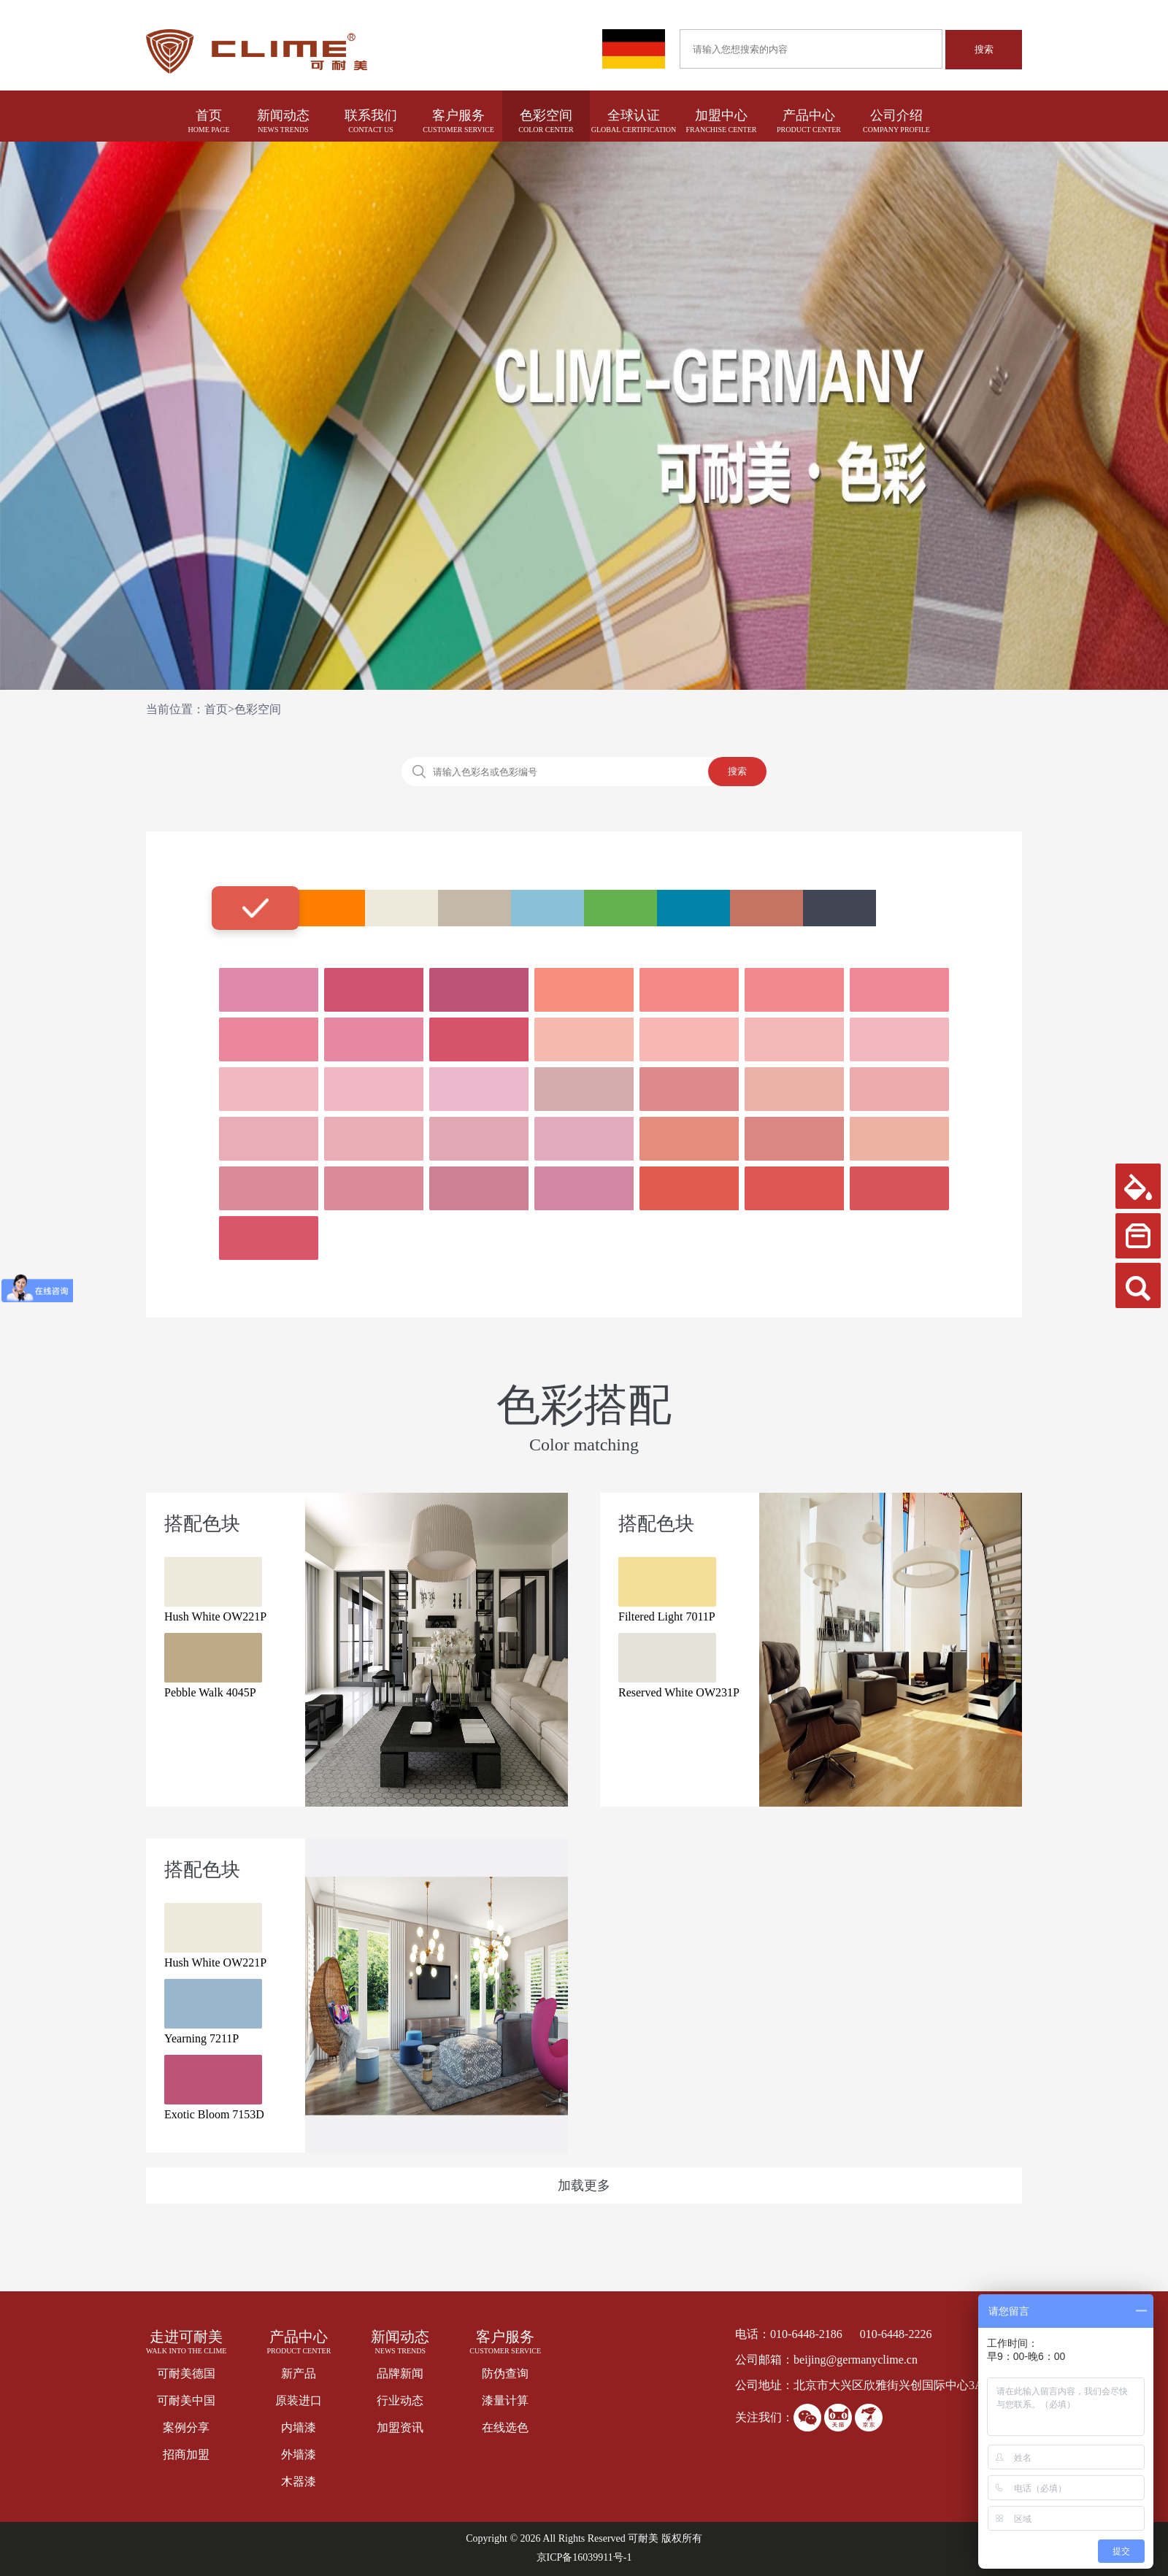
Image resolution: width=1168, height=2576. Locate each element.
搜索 (984, 49)
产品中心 (809, 115)
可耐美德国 (186, 2373)
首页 (208, 115)
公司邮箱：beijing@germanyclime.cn (826, 2359)
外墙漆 (298, 2454)
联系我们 (371, 115)
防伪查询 (505, 2373)
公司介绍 (896, 115)
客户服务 (458, 115)
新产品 (298, 2373)
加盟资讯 (400, 2427)
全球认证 (633, 115)
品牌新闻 (400, 2373)
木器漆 (298, 2481)
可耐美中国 (186, 2400)
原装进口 (298, 2400)
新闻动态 (283, 115)
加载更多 (584, 2185)
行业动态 (400, 2400)
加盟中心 (721, 115)
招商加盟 (186, 2454)
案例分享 (186, 2427)
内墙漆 (298, 2427)
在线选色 (505, 2427)
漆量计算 (505, 2400)
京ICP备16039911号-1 (584, 2557)
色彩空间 (546, 115)
